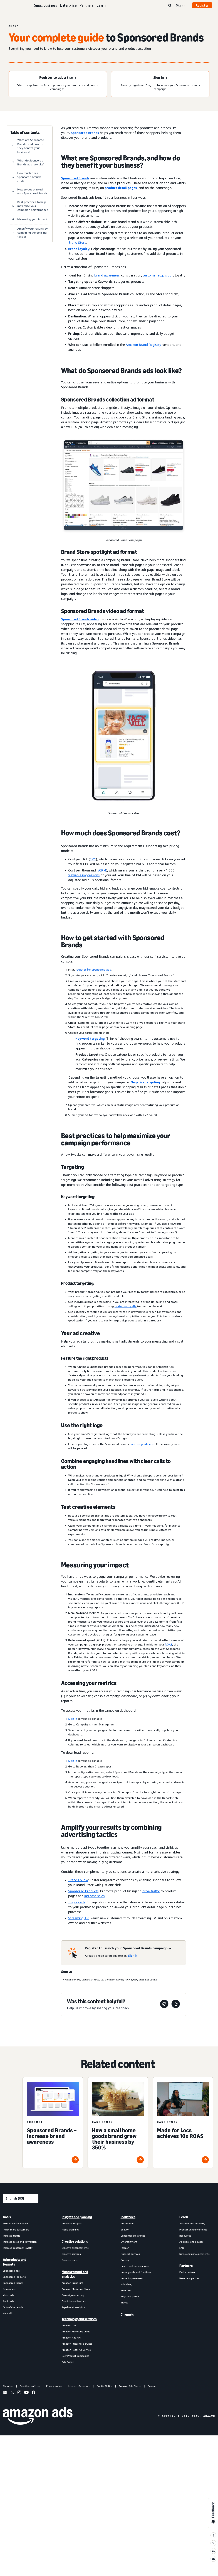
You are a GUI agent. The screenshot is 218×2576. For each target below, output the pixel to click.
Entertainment (129, 2241)
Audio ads (8, 2301)
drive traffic (151, 1891)
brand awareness (107, 275)
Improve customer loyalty (17, 2247)
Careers (152, 2386)
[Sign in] (160, 78)
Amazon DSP (69, 2325)
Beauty (124, 2229)
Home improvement (132, 2278)
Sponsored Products (83, 1891)
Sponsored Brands (85, 133)
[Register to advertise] (57, 78)
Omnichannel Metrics (74, 2301)
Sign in (181, 5)
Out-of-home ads (13, 2307)
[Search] (170, 6)
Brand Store (77, 242)
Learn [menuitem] (183, 2217)
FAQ (181, 2247)
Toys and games (130, 2296)
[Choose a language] (20, 2198)
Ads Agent (68, 2361)
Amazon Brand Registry (143, 345)
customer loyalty (126, 1306)
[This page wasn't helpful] (164, 2004)
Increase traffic (11, 2235)
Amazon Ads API (71, 2337)
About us (8, 2386)
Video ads (8, 2294)
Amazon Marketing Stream (77, 2288)
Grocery (125, 2259)
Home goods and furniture (136, 2272)
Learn (101, 5)
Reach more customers (16, 2229)
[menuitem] (21, 2289)
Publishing (126, 2284)
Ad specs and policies (191, 2241)
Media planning (70, 2229)
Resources (185, 2235)
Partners (87, 5)
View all (7, 2313)
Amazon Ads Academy (192, 2223)
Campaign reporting (73, 2294)
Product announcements (193, 2229)
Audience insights (72, 2223)
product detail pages (121, 188)
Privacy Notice (54, 2386)
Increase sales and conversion (20, 2241)
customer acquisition (158, 275)
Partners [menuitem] (186, 2266)
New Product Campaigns (75, 2355)
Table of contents (25, 132)
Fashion (125, 2247)
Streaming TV (78, 1918)
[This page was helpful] (175, 2004)
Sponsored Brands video (80, 619)
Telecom (126, 2290)
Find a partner (187, 2272)
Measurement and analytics (75, 2274)
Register (202, 5)
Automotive (127, 2223)
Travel (124, 2302)
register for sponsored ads (93, 969)
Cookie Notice (104, 2386)
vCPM (102, 870)
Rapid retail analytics (73, 2307)
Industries (128, 2217)
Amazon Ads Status (130, 2386)
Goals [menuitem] (7, 2217)
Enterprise (68, 5)
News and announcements (194, 2253)
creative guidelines (142, 1444)
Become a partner (189, 2278)
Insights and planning (77, 2217)
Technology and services (79, 2319)
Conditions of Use (30, 2386)
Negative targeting (145, 1082)
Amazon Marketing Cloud (76, 2331)
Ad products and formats (14, 2261)
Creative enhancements (75, 2247)
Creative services (71, 2253)
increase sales (94, 1896)
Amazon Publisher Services (77, 2343)
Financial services (130, 2253)
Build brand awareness (15, 2223)
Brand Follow (78, 1880)
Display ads (76, 1902)
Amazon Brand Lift (72, 2282)
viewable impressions (84, 875)
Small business (45, 5)
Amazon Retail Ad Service (76, 2349)
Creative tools (70, 2259)
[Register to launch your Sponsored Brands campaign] (128, 1948)
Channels (127, 2314)
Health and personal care (135, 2266)
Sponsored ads (11, 2270)
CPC (93, 859)
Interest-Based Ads (79, 2386)
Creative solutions (75, 2241)
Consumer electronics (133, 2235)
